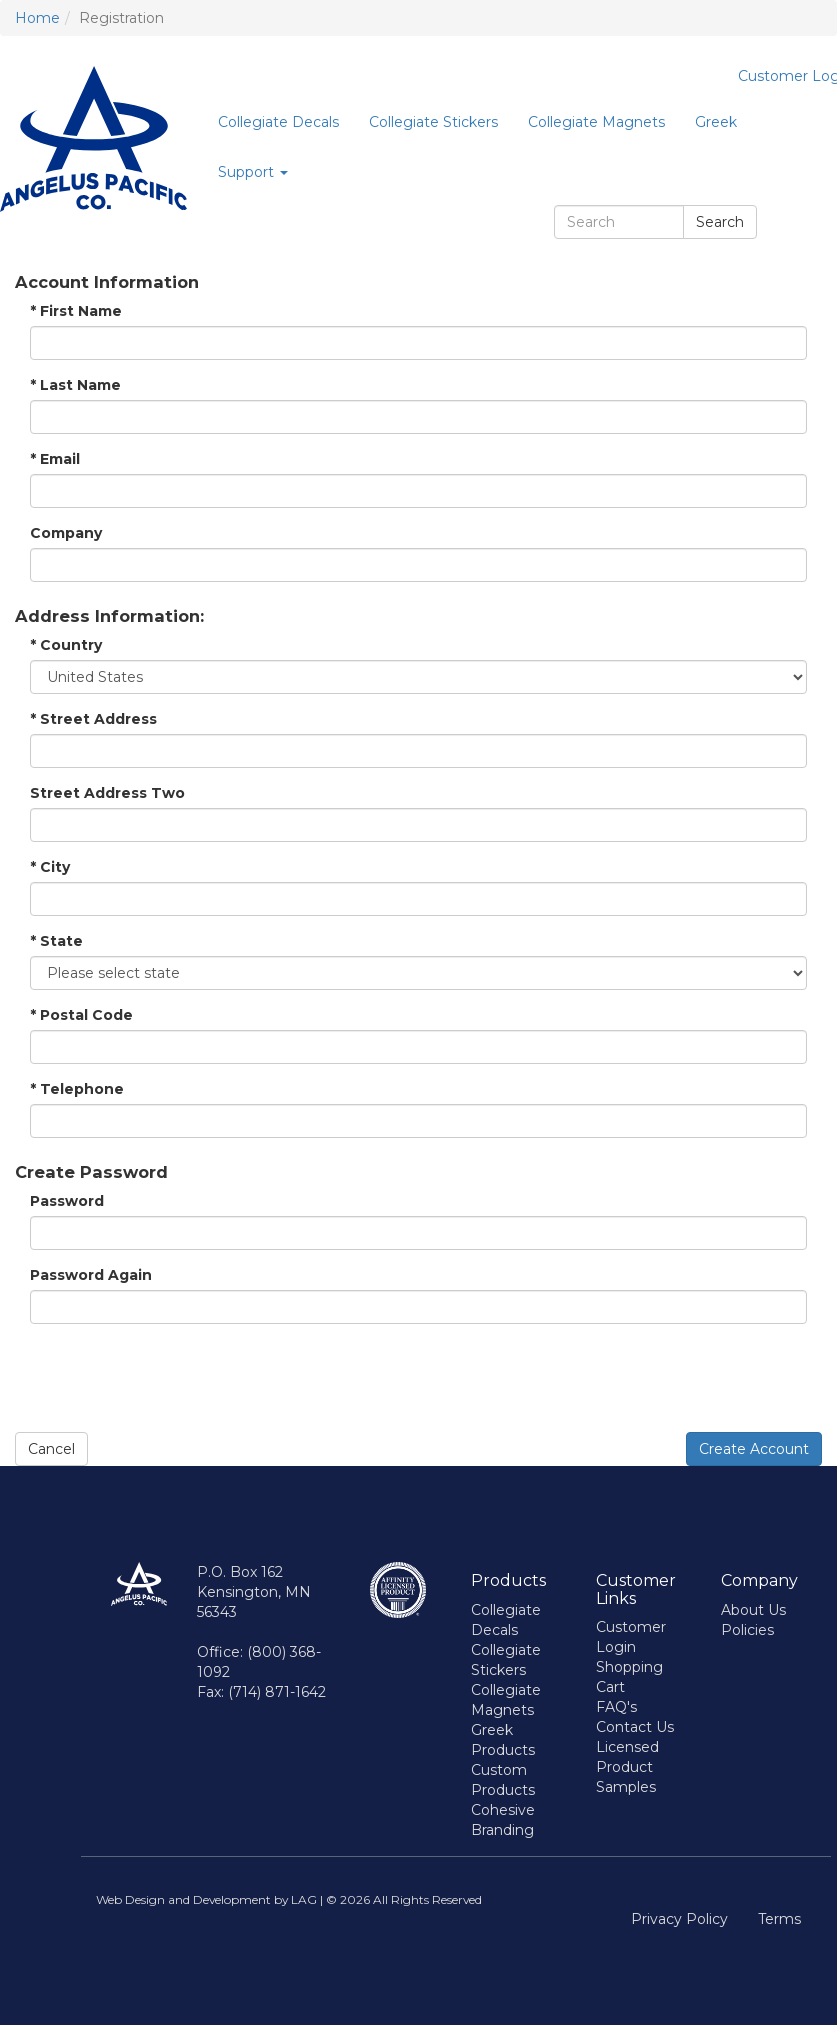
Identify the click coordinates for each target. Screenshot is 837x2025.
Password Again (91, 1275)
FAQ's (616, 1707)
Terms (779, 1919)
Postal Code (81, 1015)
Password (67, 1201)
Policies (747, 1630)
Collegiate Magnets (596, 122)
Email (55, 459)
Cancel (51, 1449)
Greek (716, 122)
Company (66, 533)
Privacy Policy (679, 1919)
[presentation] (167, 1378)
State (56, 941)
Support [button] (253, 172)
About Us (753, 1610)
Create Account (754, 1449)
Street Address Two (107, 793)
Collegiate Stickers (433, 122)
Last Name (75, 385)
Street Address (93, 719)
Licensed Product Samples (627, 1767)
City (50, 867)
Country (66, 645)
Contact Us (635, 1727)
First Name (76, 311)
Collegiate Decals (278, 122)
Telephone (77, 1089)
